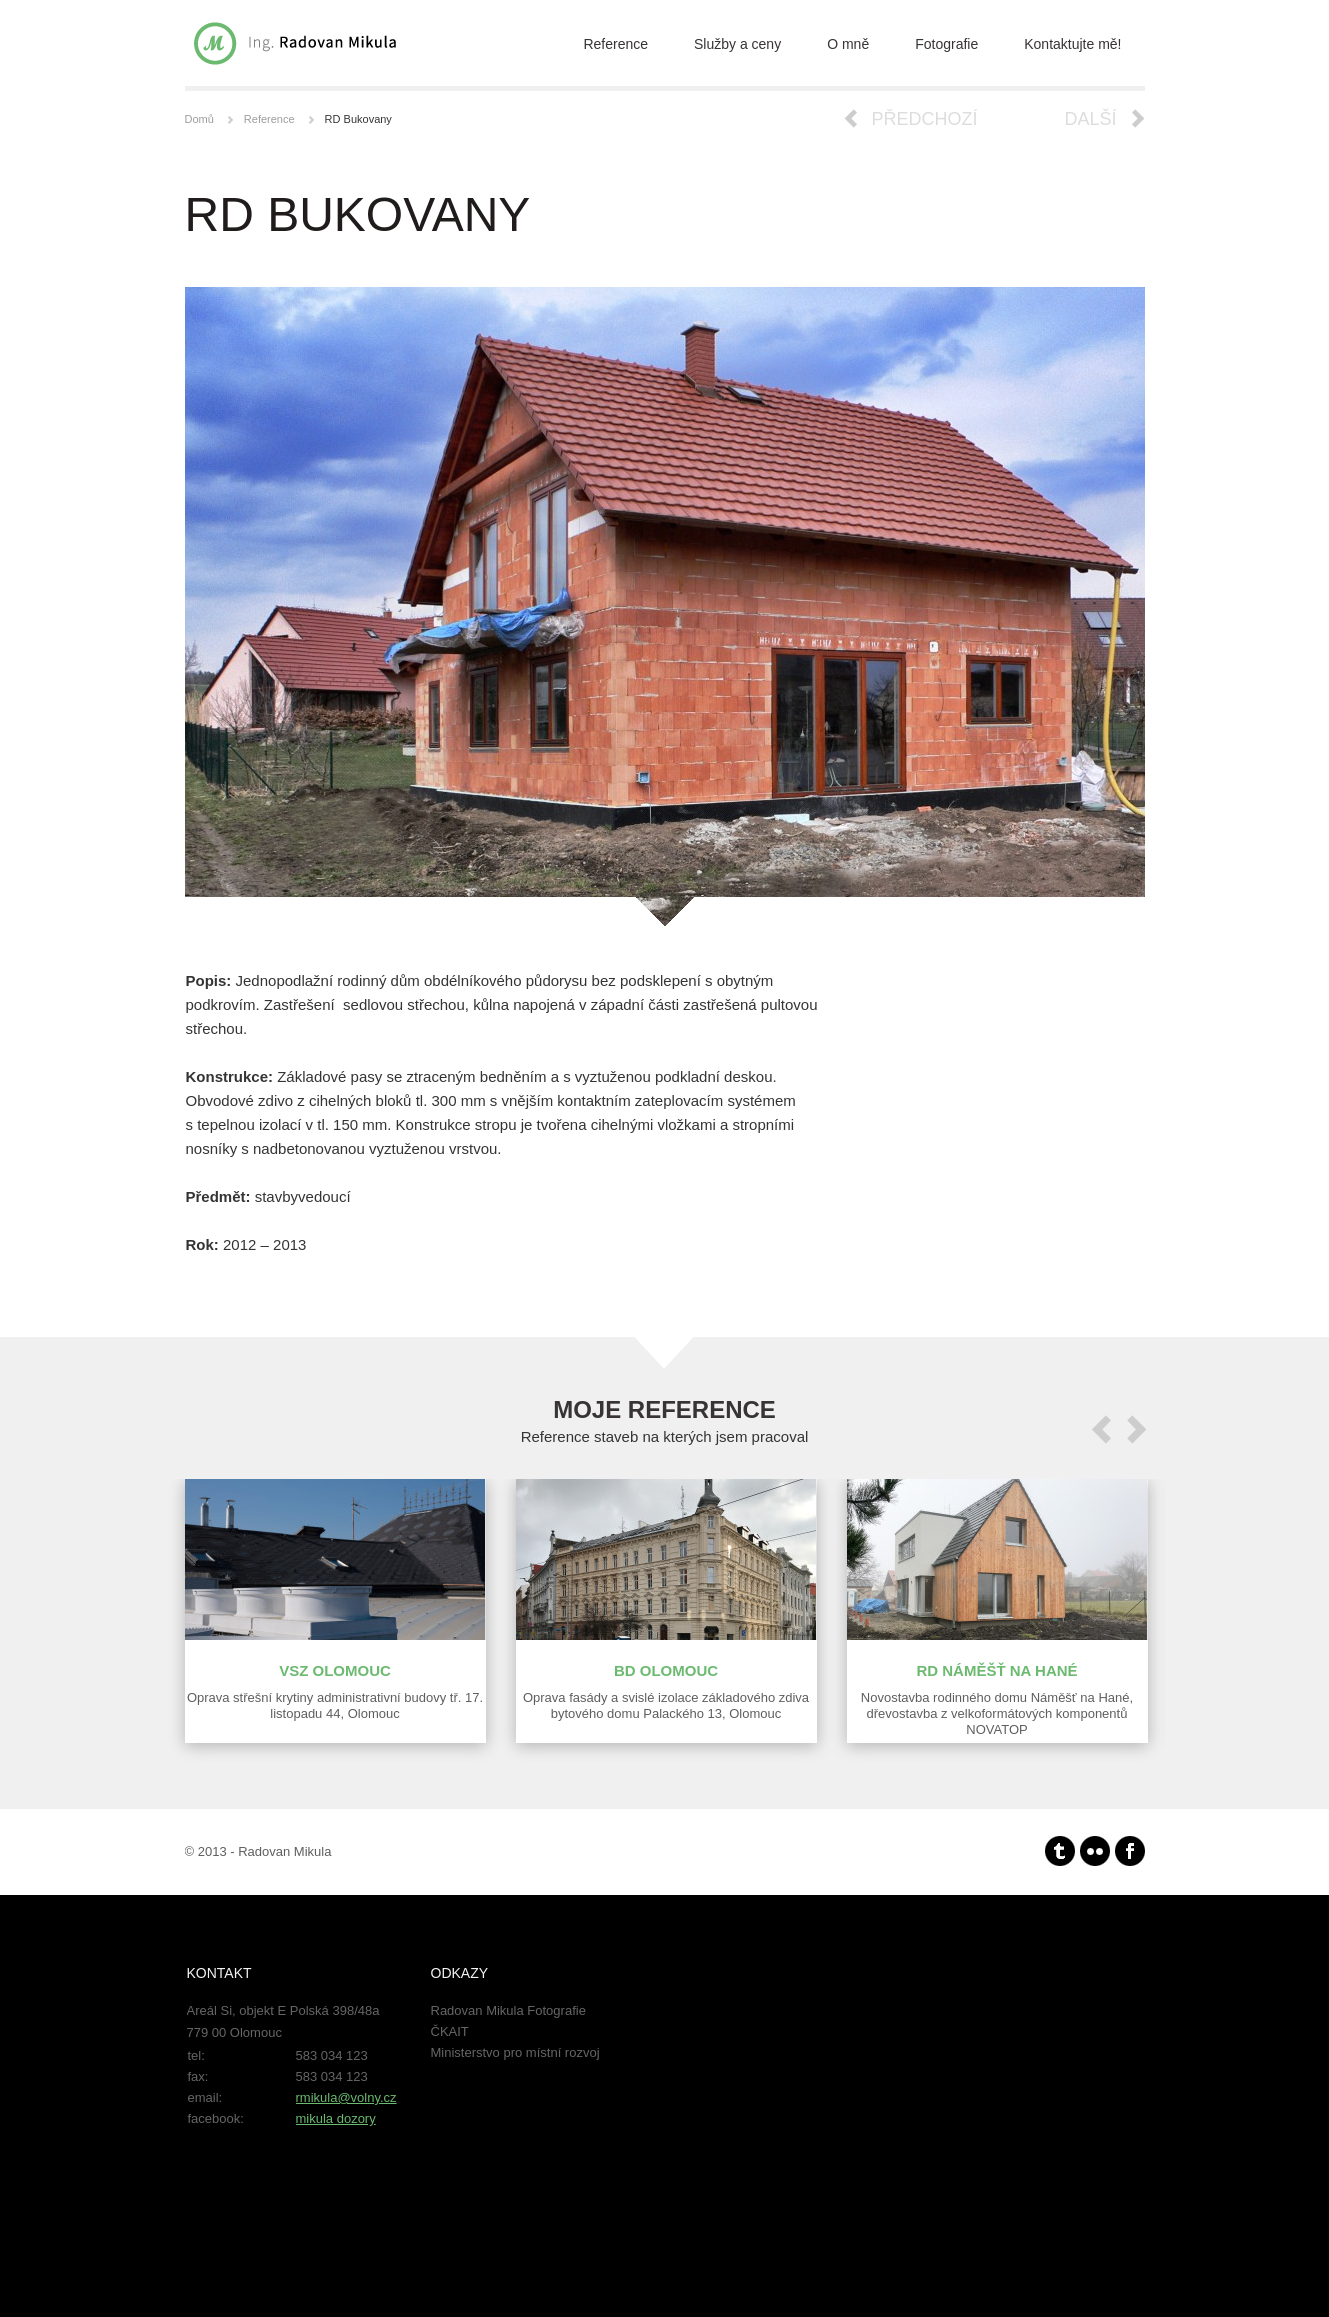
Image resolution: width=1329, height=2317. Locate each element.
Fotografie (946, 44)
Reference (615, 44)
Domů (199, 119)
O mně (848, 44)
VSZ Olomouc (335, 1670)
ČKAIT (450, 2031)
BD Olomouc (666, 1670)
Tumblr (1060, 1851)
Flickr (1095, 1851)
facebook (1130, 1851)
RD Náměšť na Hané (996, 1670)
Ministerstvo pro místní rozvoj (515, 2052)
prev (1101, 1429)
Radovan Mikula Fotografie (508, 2010)
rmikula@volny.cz (346, 2097)
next (1137, 1429)
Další (1090, 119)
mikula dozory (336, 2118)
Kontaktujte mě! (1072, 44)
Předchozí (925, 119)
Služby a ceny (737, 44)
